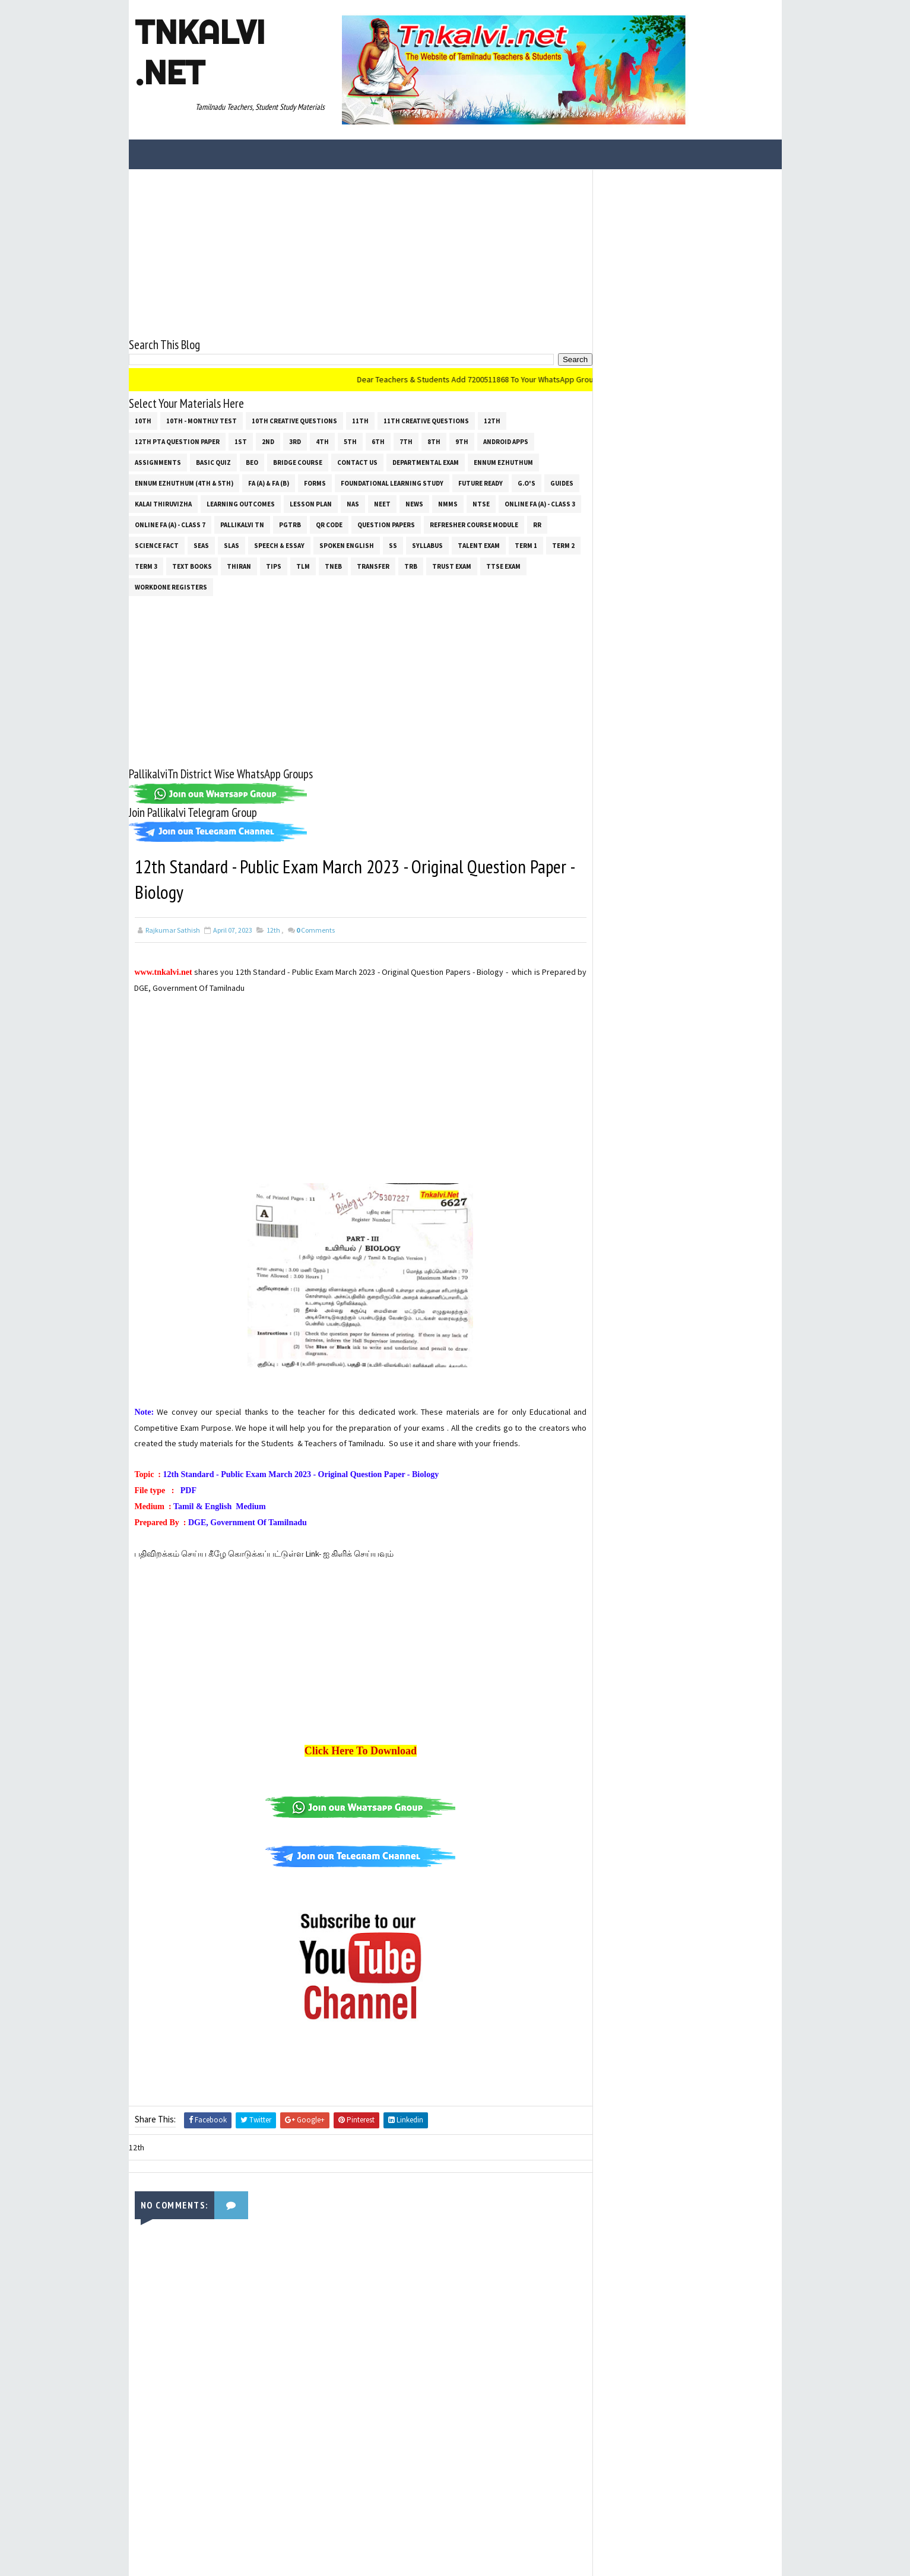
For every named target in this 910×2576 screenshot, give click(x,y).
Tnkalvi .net (200, 52)
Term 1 (526, 545)
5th (350, 441)
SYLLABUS (427, 545)
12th (492, 420)
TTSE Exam (503, 566)
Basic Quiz (213, 462)
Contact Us (357, 462)
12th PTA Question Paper (177, 441)
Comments (315, 930)
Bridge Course (297, 462)
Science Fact (157, 545)
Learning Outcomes (241, 503)
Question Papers (386, 524)
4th (322, 441)
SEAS (201, 545)
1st (240, 441)
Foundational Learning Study (392, 483)
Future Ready (480, 483)
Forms (315, 483)
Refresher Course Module (474, 524)
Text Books (192, 566)
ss (393, 545)
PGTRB (290, 524)
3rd (295, 441)
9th (461, 441)
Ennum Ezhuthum (503, 462)
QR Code (329, 524)
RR (537, 524)
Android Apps (505, 441)
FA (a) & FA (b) (268, 483)
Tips (273, 566)
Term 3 (146, 566)
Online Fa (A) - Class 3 (540, 503)
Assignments (158, 462)
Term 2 (563, 545)
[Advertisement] (357, 252)
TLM (303, 566)
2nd (268, 441)
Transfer (373, 566)
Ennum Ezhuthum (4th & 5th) (184, 483)
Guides (561, 483)
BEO (252, 462)
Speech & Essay (279, 545)
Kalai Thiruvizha (163, 503)
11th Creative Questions (426, 420)
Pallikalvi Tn (242, 524)
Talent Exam (479, 545)
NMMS (448, 503)
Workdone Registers (171, 586)
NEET (382, 503)
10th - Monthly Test (201, 420)
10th (143, 420)
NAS (353, 503)
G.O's (526, 483)
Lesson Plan (311, 503)
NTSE (481, 503)
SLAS (231, 545)
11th (360, 420)
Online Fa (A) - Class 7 (170, 524)
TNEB (333, 566)
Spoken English (346, 545)
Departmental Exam (425, 462)
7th (406, 441)
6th (378, 441)
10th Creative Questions (294, 420)
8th (433, 441)
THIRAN (239, 566)
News (414, 503)
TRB (410, 566)
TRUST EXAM (451, 566)
